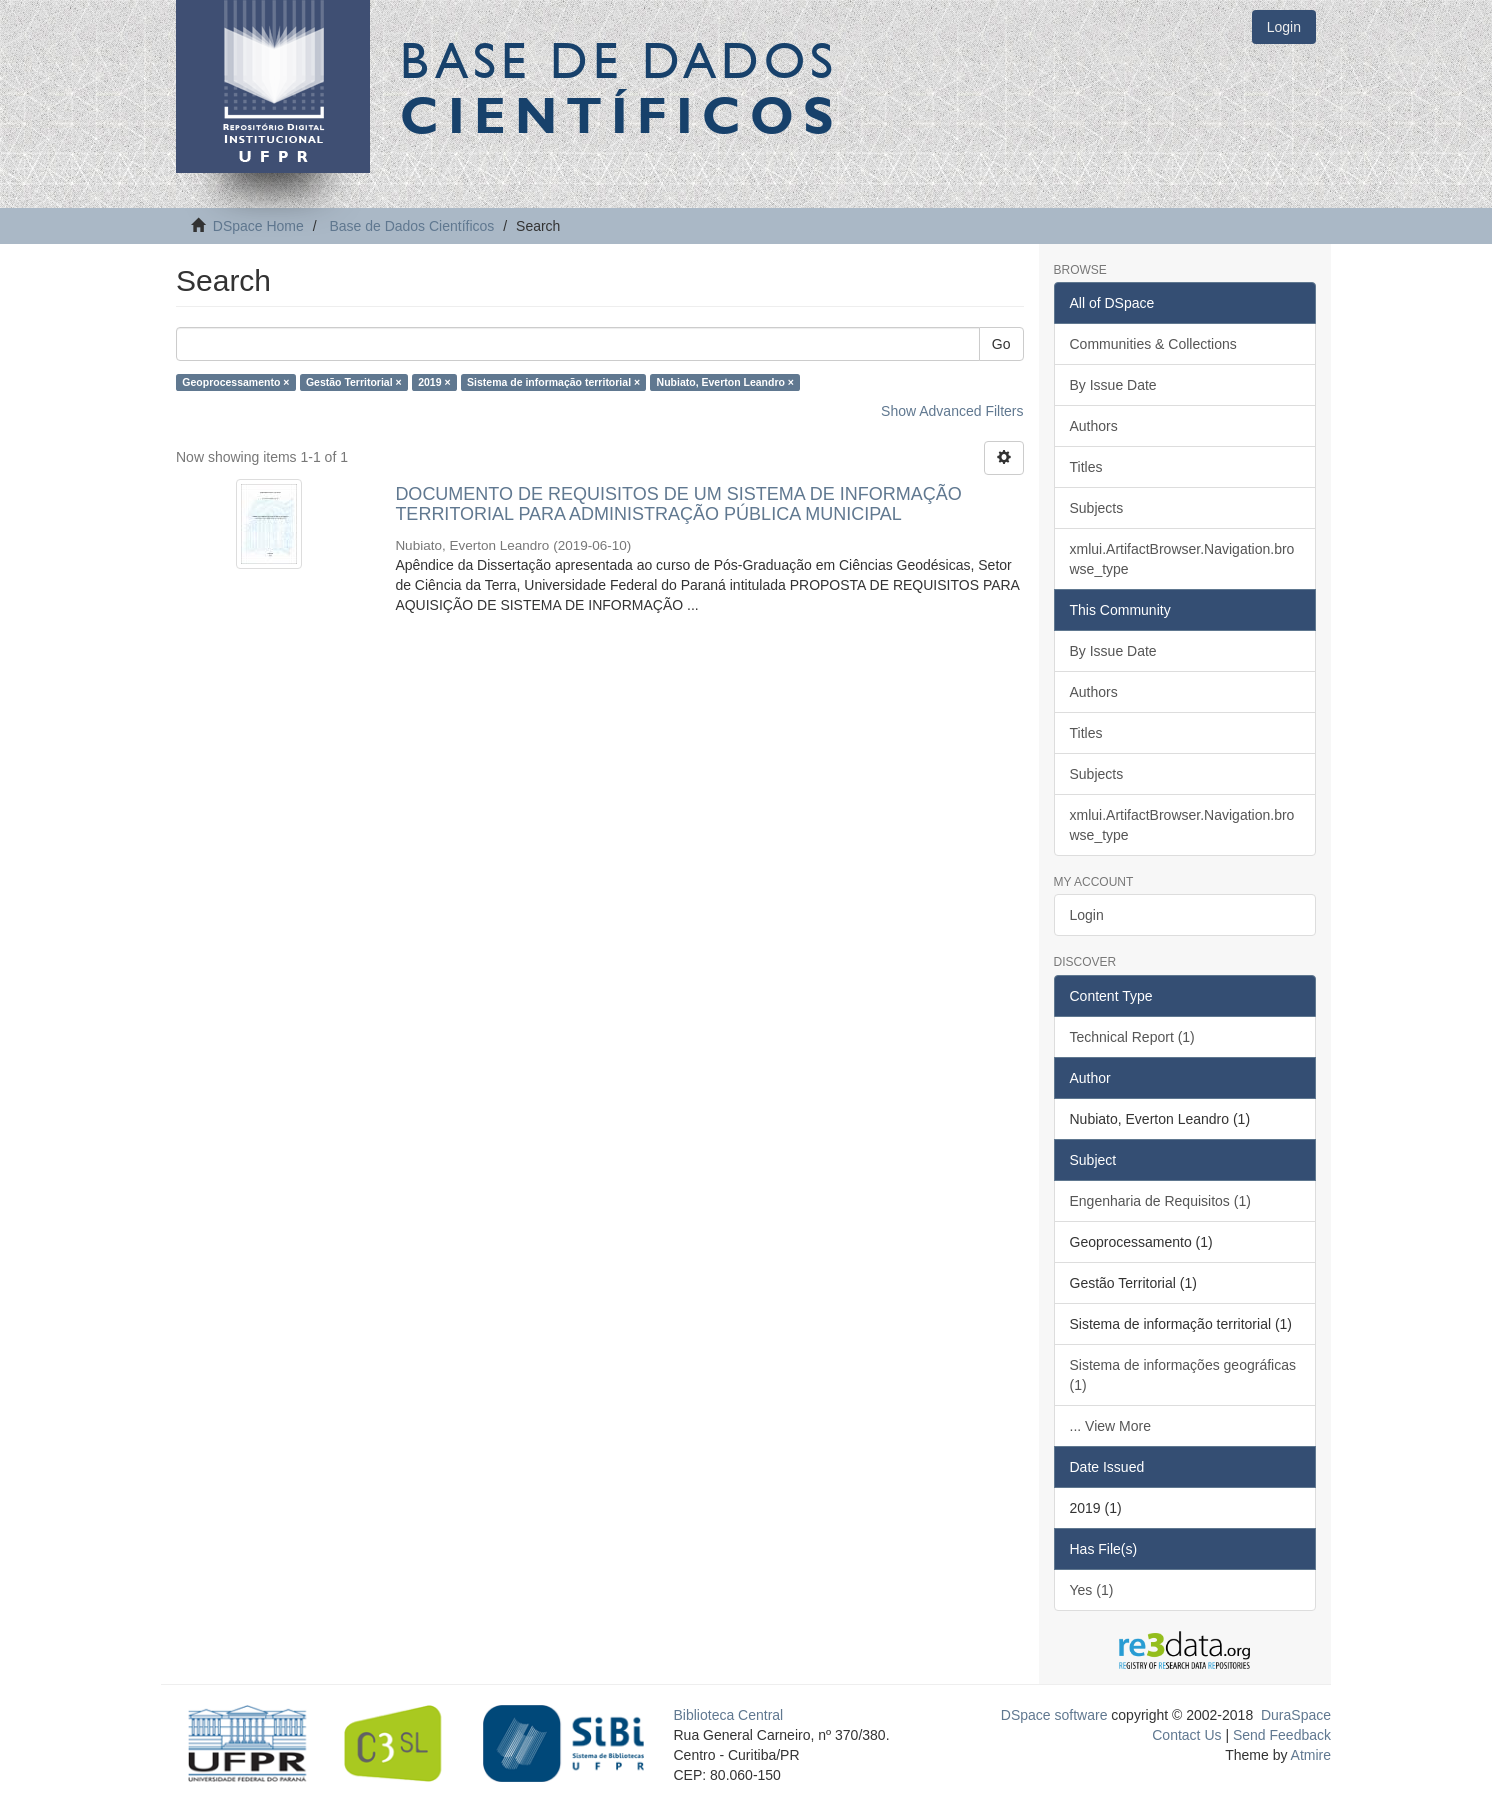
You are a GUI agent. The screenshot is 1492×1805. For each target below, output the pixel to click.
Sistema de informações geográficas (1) (1183, 1375)
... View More (1110, 1426)
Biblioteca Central (729, 1715)
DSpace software (1054, 1715)
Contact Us (1186, 1735)
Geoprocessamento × (235, 382)
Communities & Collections (1153, 344)
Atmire (1309, 1755)
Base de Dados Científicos (411, 226)
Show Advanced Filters (952, 411)
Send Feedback (1282, 1735)
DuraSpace (1296, 1715)
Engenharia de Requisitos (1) (1160, 1201)
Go (1001, 344)
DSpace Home (258, 226)
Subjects (1097, 508)
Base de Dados (621, 87)
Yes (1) (1092, 1590)
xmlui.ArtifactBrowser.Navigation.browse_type (1182, 559)
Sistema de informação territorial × (553, 382)
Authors (1094, 426)
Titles (1086, 467)
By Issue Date (1113, 385)
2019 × (434, 382)
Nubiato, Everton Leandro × (725, 382)
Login (1087, 915)
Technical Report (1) (1132, 1037)
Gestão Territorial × (354, 382)
